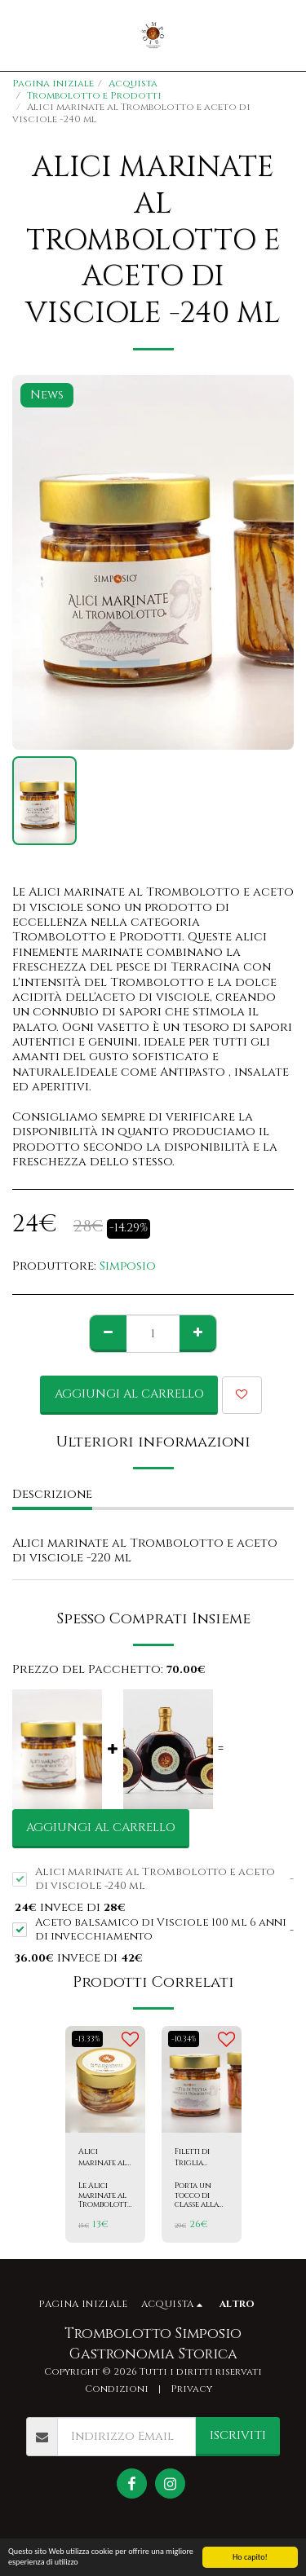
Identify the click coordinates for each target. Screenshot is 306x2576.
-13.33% (87, 2039)
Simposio (128, 1266)
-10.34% (183, 2039)
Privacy (191, 2389)
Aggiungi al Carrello (129, 1394)
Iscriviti (238, 2435)
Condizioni (117, 2389)
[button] (18, 34)
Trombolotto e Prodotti (94, 96)
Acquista (133, 83)
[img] (105, 2079)
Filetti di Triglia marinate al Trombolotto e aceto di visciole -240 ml (202, 2158)
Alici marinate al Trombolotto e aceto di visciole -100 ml (105, 2158)
